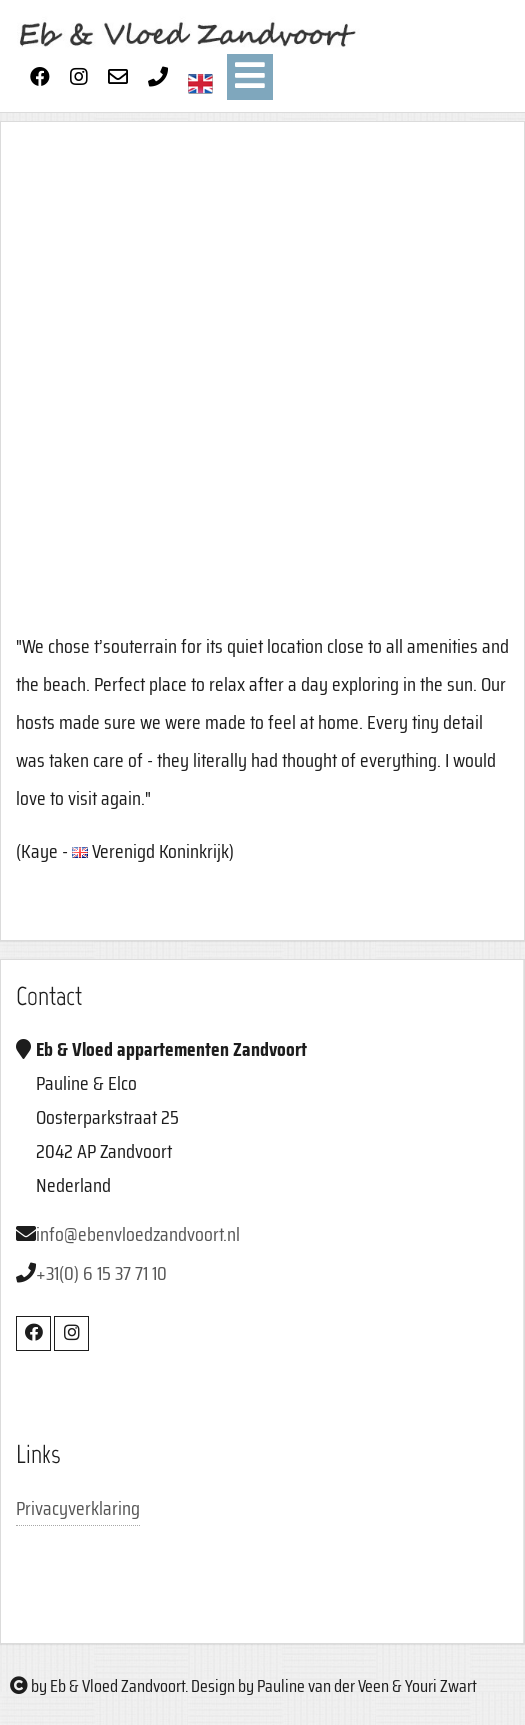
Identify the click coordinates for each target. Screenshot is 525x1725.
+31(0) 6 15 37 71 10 (101, 1273)
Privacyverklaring (78, 1508)
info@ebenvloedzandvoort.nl (138, 1234)
